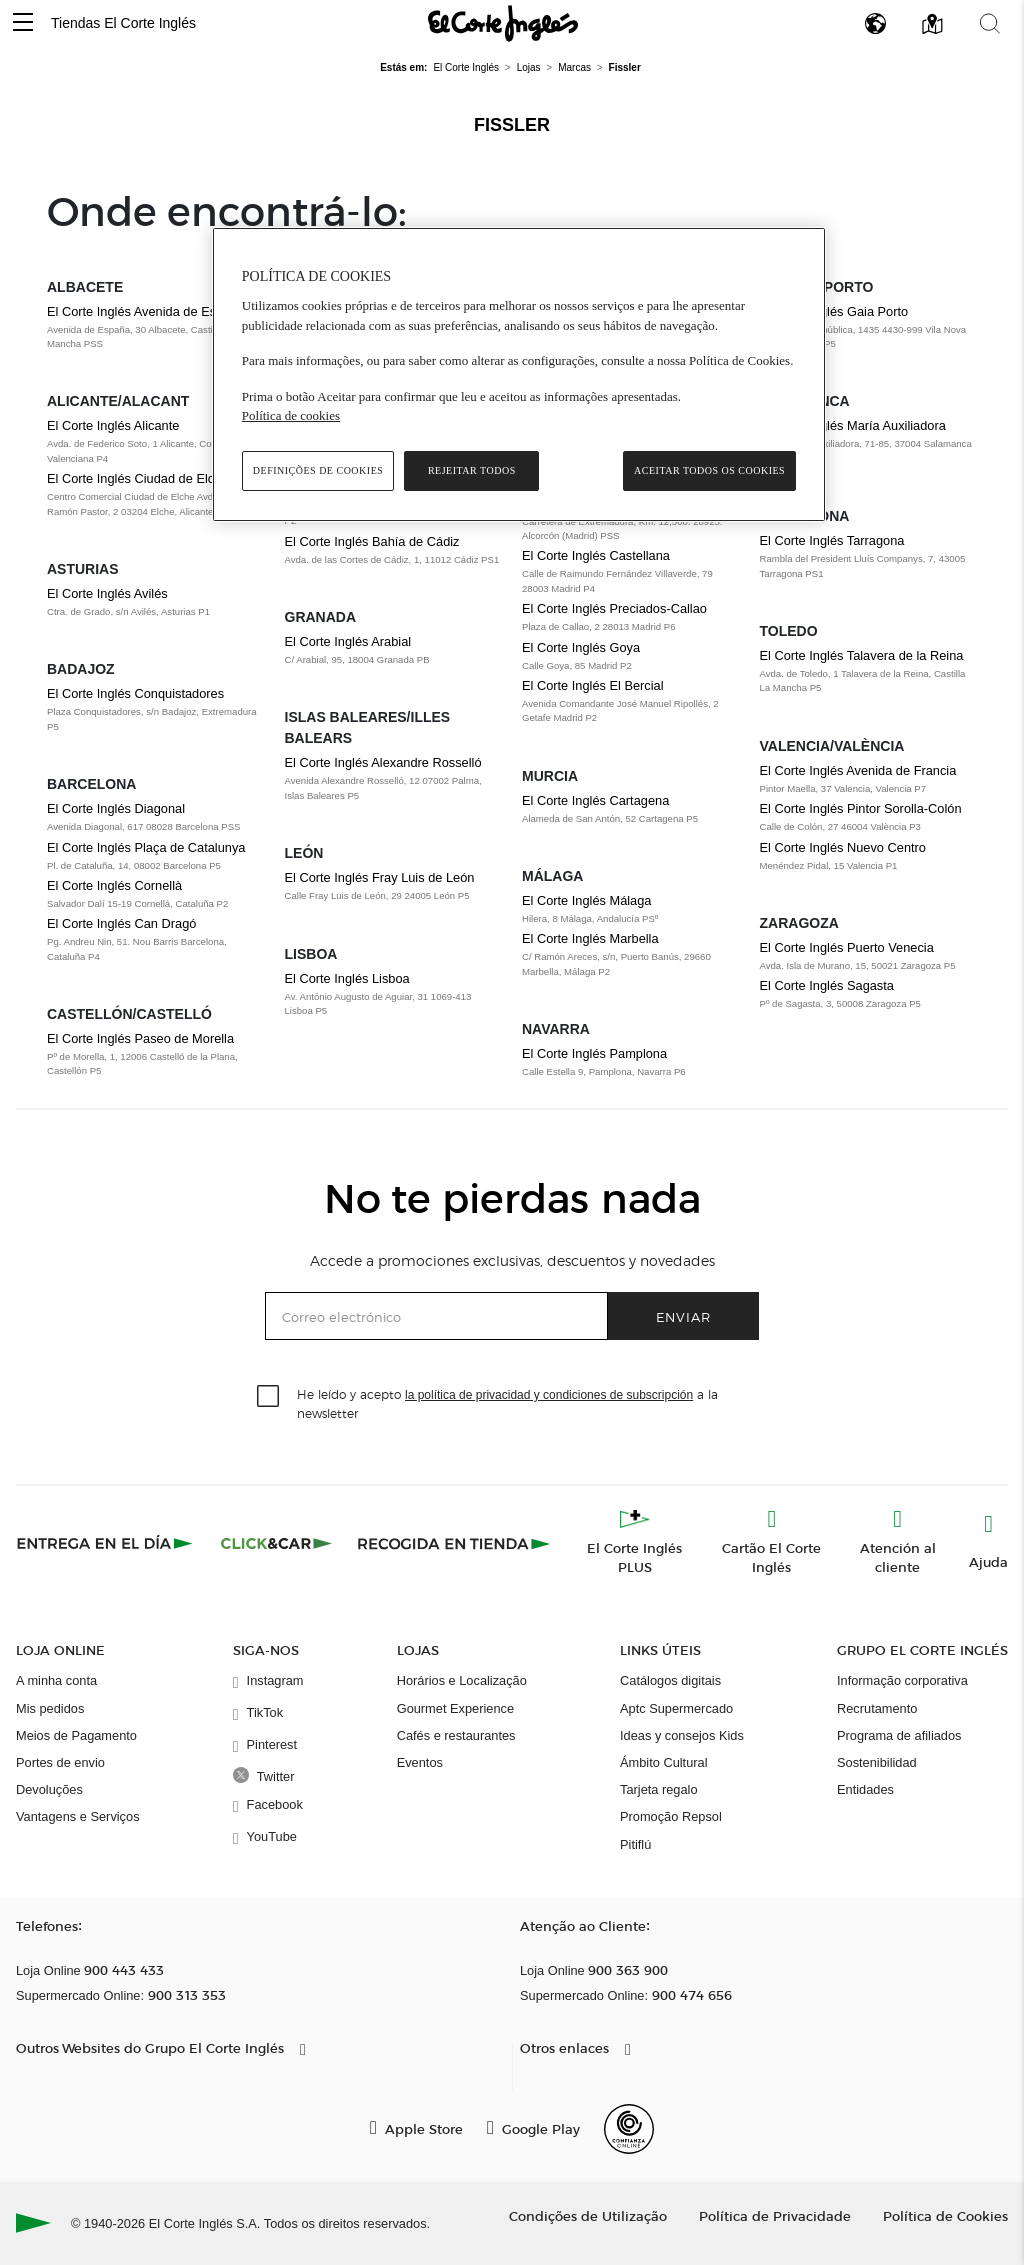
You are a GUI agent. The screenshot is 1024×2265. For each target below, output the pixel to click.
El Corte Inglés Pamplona (594, 1053)
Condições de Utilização (588, 2215)
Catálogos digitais (670, 1680)
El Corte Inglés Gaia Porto (834, 311)
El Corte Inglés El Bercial (593, 685)
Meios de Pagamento (76, 1735)
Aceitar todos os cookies (709, 470)
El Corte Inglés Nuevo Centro (843, 847)
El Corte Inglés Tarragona (832, 540)
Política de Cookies (945, 2215)
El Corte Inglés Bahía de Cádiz (372, 541)
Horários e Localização (462, 1680)
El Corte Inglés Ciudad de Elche (137, 478)
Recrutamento (877, 1708)
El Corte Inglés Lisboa (347, 978)
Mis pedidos (50, 1708)
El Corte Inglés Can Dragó (121, 923)
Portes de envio (60, 1762)
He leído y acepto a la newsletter (507, 1403)
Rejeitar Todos (472, 470)
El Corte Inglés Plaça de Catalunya (146, 847)
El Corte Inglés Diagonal (116, 808)
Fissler (512, 125)
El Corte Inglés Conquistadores (135, 693)
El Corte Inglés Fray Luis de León (380, 877)
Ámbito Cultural (663, 1762)
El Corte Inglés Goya (581, 647)
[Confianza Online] (629, 2129)
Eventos (420, 1762)
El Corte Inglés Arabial (348, 641)
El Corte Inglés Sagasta (827, 985)
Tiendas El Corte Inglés (123, 23)
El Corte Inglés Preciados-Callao (614, 608)
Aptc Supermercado (676, 1708)
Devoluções (49, 1789)
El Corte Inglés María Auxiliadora (853, 425)
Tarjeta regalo (659, 1789)
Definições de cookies (318, 470)
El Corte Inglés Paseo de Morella (140, 1038)
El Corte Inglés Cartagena (595, 800)
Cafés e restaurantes (456, 1735)
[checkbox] (269, 1397)
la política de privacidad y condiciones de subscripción (549, 1395)
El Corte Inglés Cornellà (114, 885)
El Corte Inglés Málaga (586, 900)
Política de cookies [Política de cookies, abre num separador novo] (291, 415)
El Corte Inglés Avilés (107, 593)
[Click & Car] (276, 1543)
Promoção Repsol (671, 1816)
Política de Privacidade (775, 2215)
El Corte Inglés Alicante (113, 425)
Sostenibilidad (877, 1762)
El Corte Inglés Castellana (596, 555)
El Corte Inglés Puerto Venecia (847, 947)
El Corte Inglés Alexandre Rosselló (383, 762)
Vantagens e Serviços (78, 1816)
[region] (519, 374)
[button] (23, 23)
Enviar (683, 1316)
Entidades (865, 1789)
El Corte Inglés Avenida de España (146, 311)
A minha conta (56, 1680)
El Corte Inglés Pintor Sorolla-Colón (861, 808)
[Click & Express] (106, 1543)
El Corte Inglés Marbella (590, 938)
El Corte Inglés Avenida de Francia (858, 770)
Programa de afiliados (899, 1735)
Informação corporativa (902, 1680)
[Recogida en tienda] (454, 1543)
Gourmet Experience (455, 1708)
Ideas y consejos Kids (682, 1735)
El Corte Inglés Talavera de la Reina (862, 655)
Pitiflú (635, 1844)
